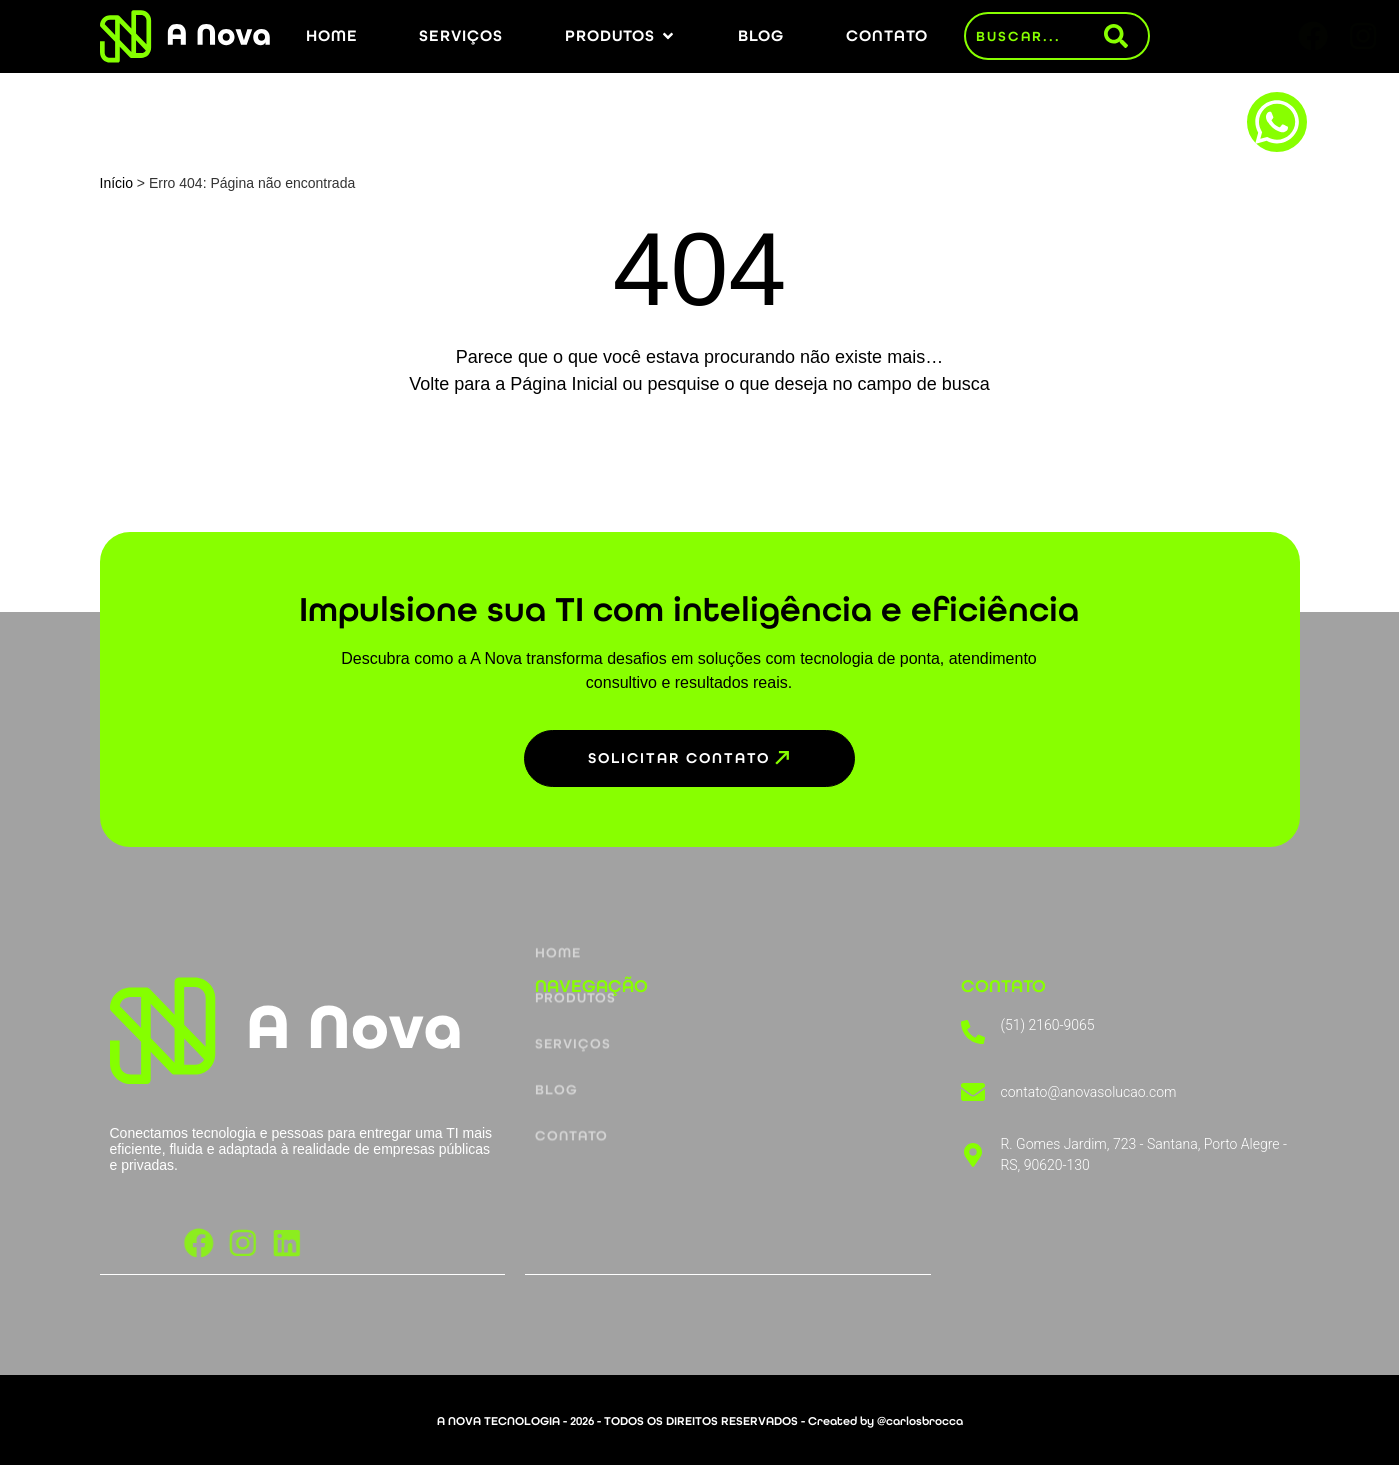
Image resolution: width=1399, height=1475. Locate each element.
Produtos (575, 906)
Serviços (573, 954)
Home (558, 858)
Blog (556, 1002)
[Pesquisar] (1126, 36)
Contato (571, 1050)
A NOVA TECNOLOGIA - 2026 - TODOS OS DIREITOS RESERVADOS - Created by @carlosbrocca (700, 1431)
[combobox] (1035, 36)
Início (116, 183)
